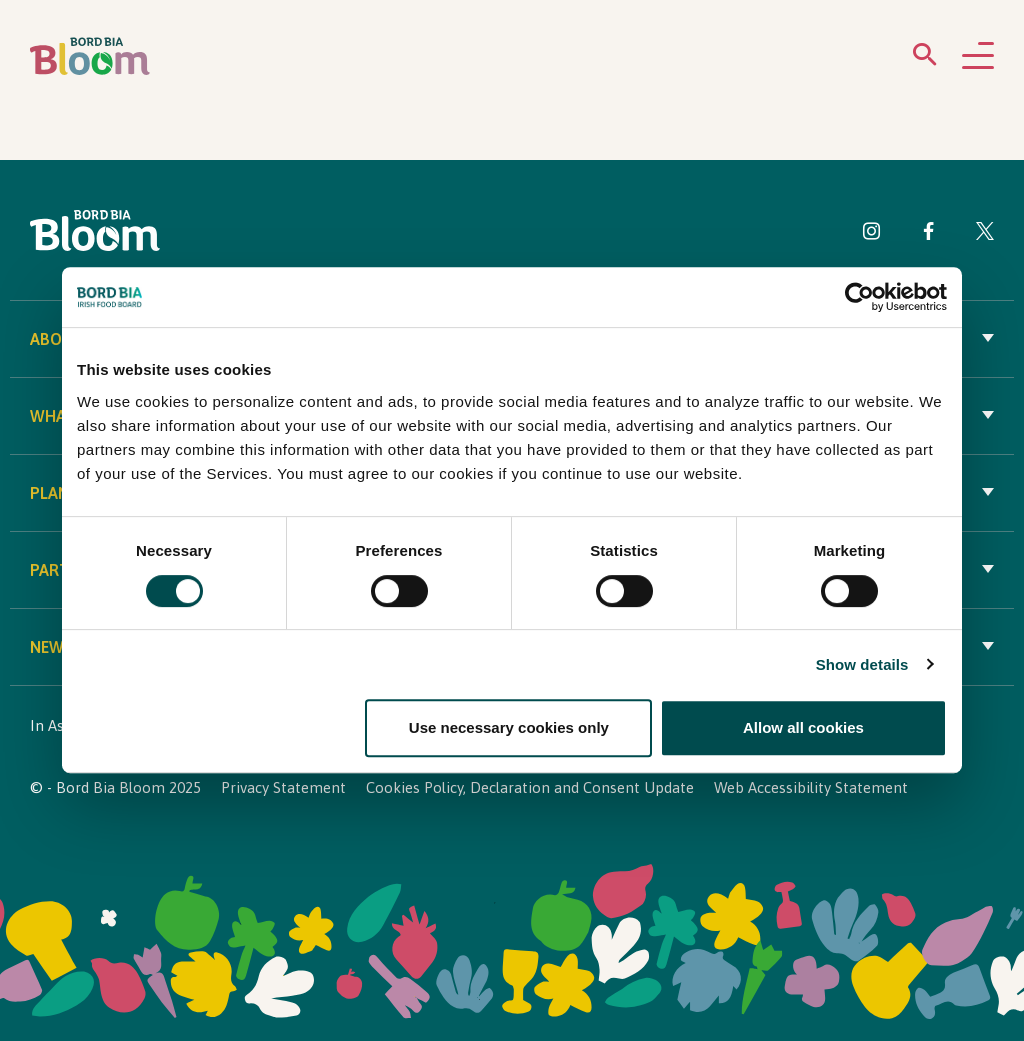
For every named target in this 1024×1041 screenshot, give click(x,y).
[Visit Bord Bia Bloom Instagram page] (872, 234)
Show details (862, 664)
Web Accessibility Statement (811, 787)
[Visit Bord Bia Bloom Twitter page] (985, 234)
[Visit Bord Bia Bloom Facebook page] (928, 234)
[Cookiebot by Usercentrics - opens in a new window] (859, 298)
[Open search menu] (925, 58)
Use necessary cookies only (509, 727)
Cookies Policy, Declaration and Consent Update (530, 787)
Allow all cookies (803, 727)
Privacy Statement (283, 787)
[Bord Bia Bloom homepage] (90, 56)
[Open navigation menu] (978, 57)
